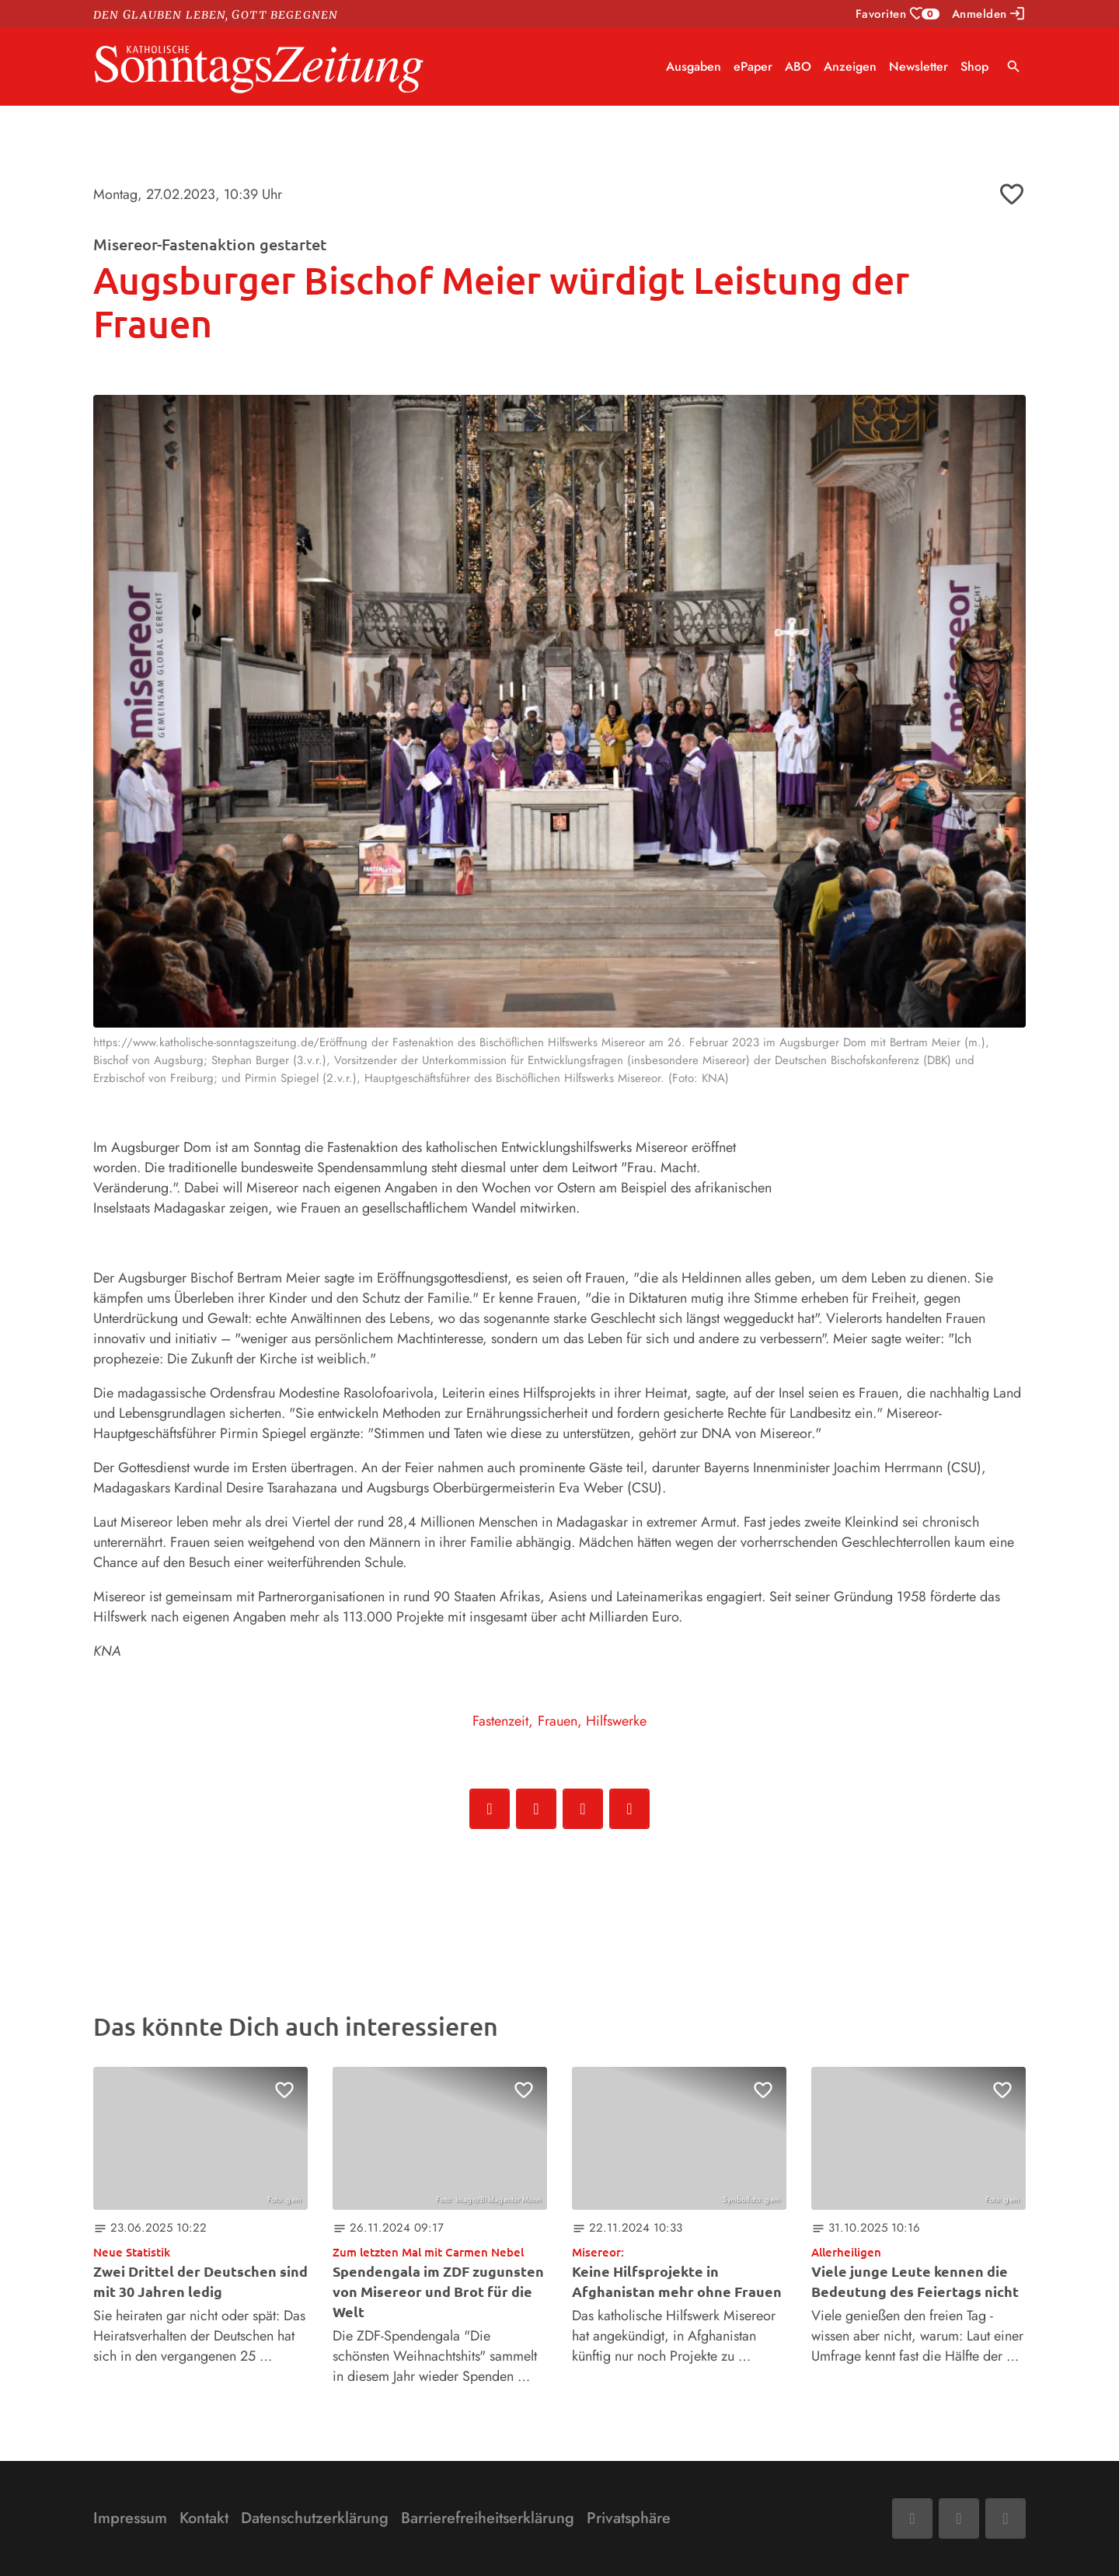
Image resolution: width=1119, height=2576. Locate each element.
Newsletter (918, 66)
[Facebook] (912, 2518)
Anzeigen (850, 66)
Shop (974, 66)
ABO (798, 66)
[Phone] (1005, 2518)
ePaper (753, 66)
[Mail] (959, 2518)
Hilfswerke (616, 1721)
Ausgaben (693, 66)
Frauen (557, 1721)
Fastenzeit (500, 1721)
